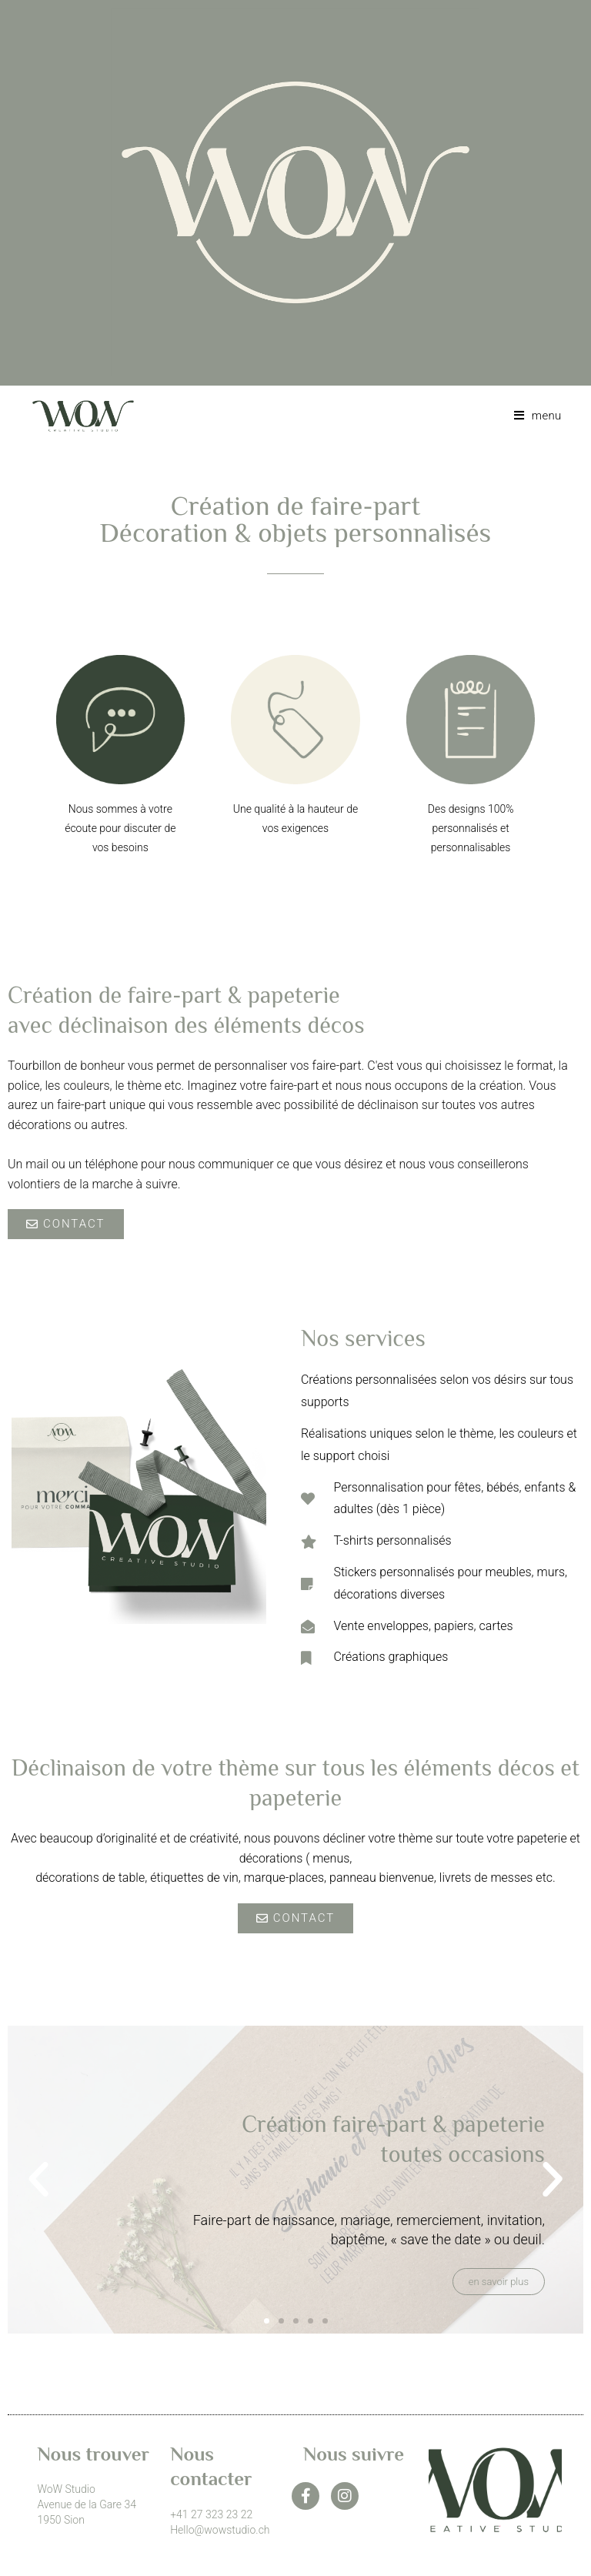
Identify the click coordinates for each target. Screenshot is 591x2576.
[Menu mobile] (532, 416)
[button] (38, 2180)
